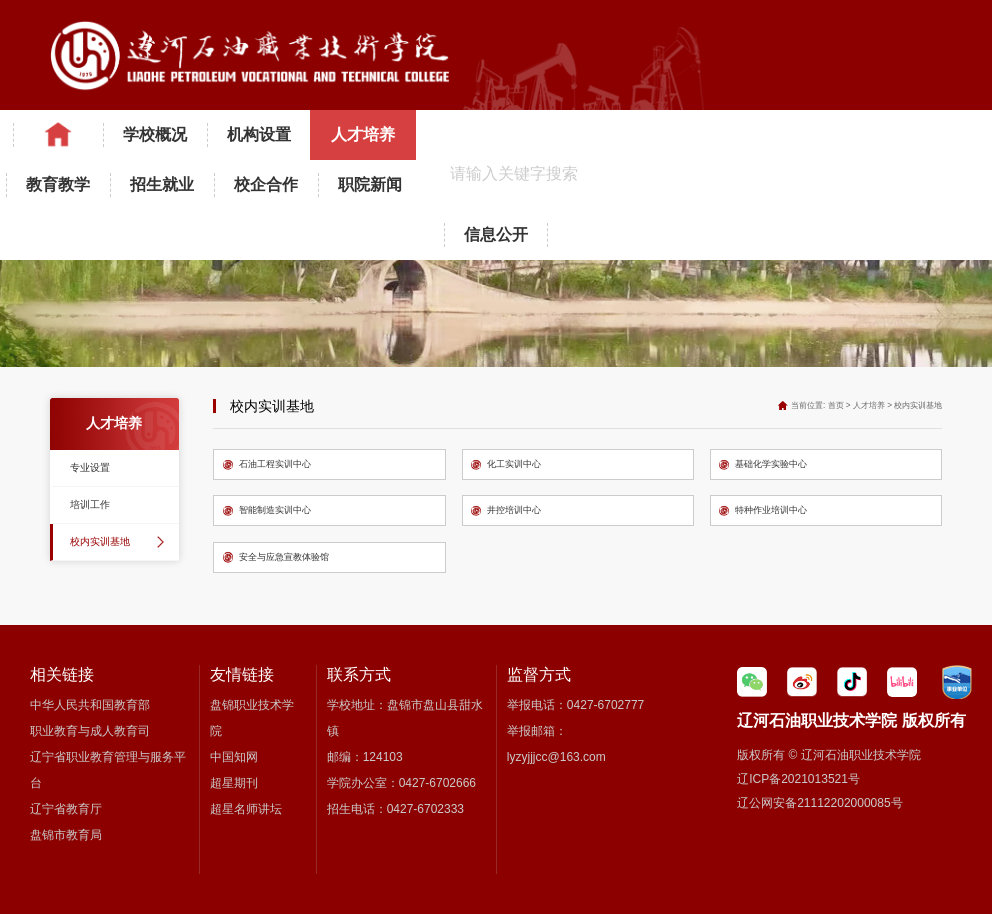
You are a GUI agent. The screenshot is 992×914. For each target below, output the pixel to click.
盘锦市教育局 (66, 835)
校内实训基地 (100, 541)
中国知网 (234, 757)
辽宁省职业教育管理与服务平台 (108, 770)
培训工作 (90, 504)
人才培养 (363, 134)
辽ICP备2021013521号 (798, 779)
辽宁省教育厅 (66, 809)
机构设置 (259, 134)
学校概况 (155, 134)
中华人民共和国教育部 (90, 705)
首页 (836, 405)
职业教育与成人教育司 (90, 731)
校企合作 (266, 184)
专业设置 (90, 467)
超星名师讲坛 (246, 809)
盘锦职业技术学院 (252, 718)
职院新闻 (370, 184)
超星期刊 (234, 783)
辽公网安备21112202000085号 (819, 803)
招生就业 (162, 184)
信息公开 (496, 234)
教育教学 (58, 184)
